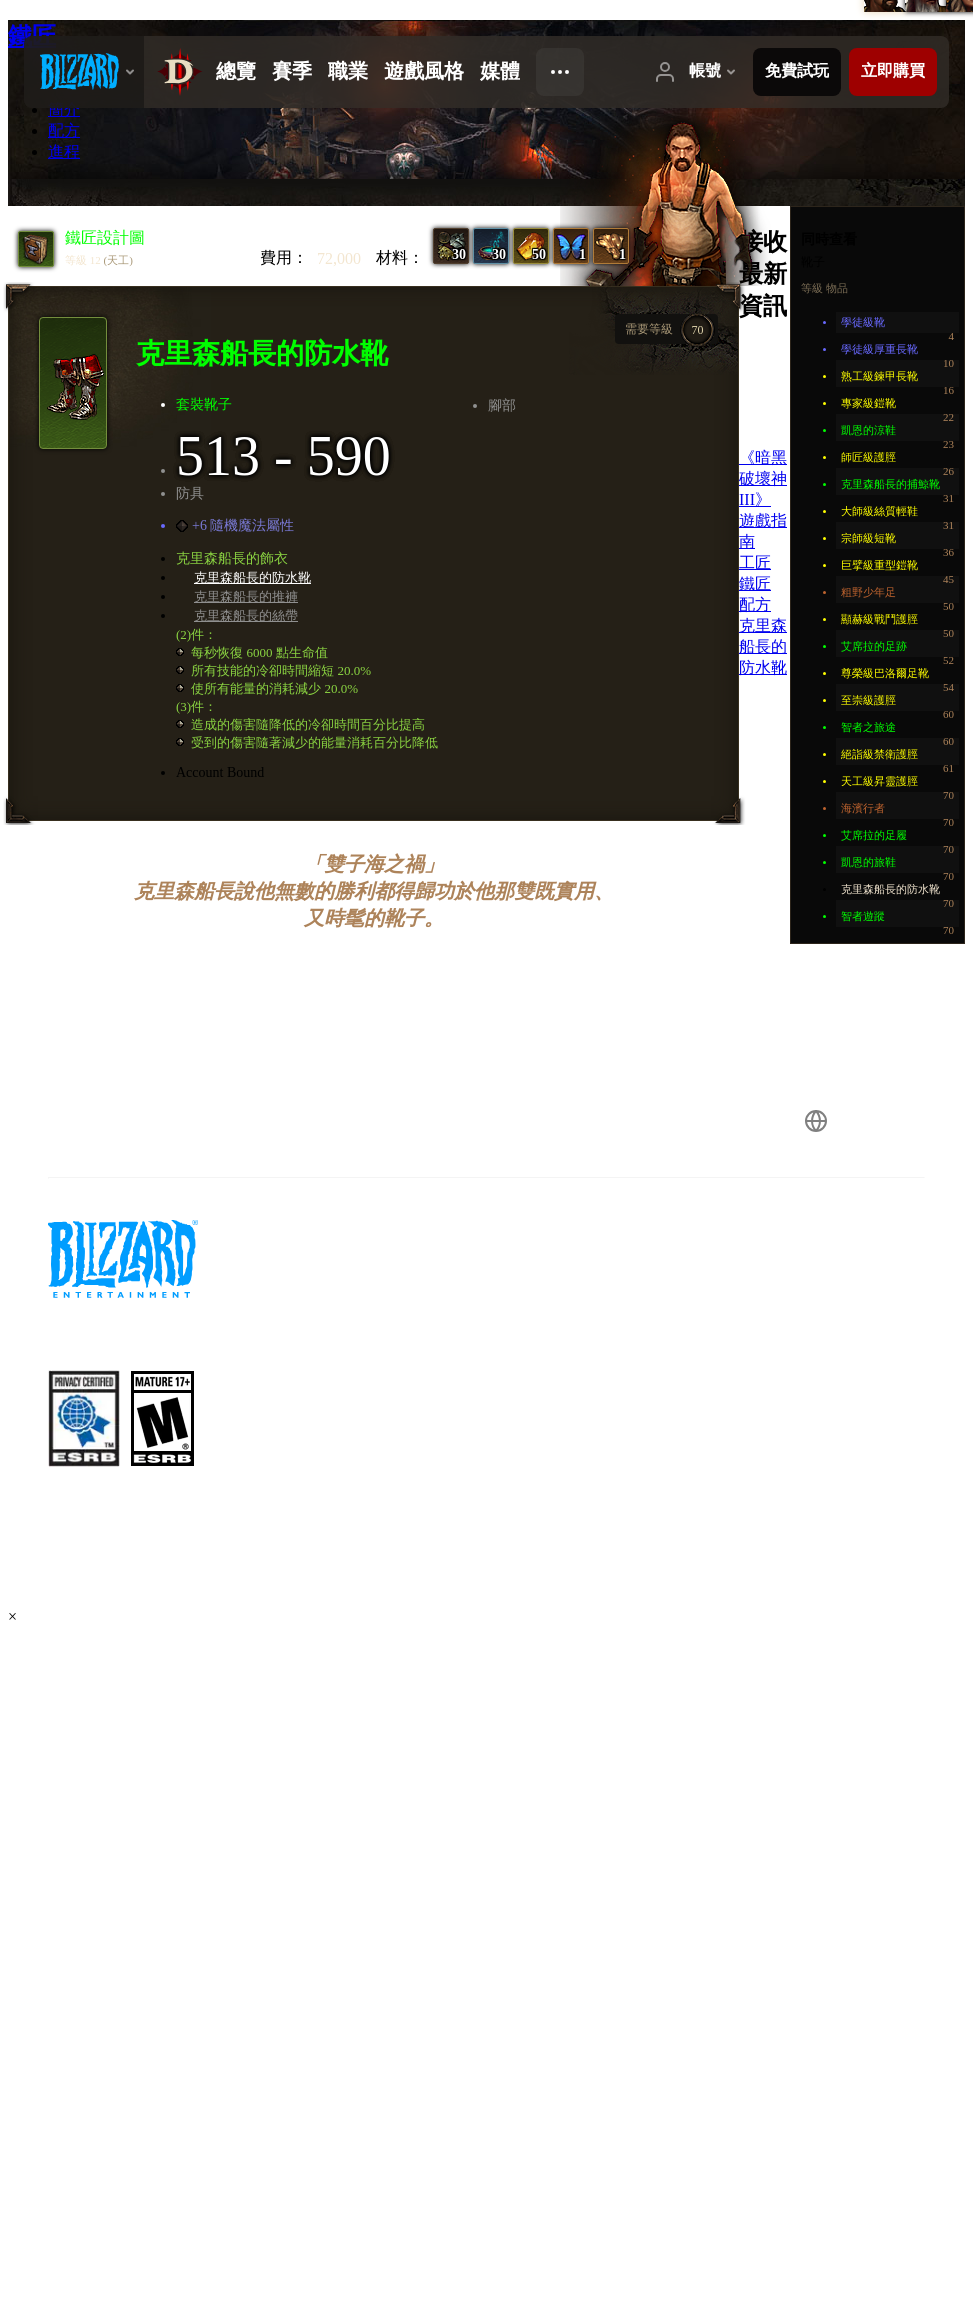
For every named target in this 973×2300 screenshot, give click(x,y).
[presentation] (84, 72)
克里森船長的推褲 (246, 596)
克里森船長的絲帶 (246, 615)
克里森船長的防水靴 (252, 577)
